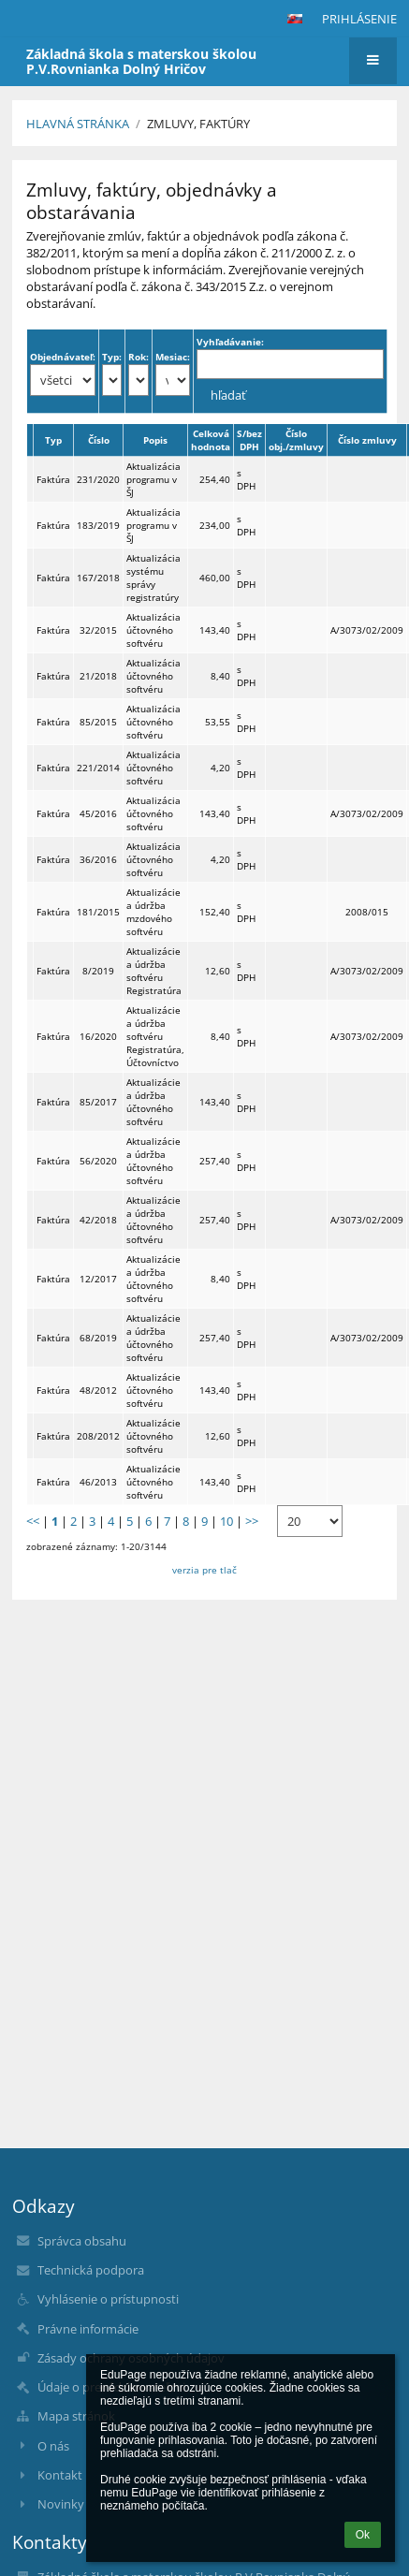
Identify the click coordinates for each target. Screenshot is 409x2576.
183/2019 (98, 525)
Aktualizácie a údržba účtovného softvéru (153, 1102)
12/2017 (98, 1278)
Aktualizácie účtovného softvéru (153, 1390)
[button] (295, 18)
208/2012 (98, 1435)
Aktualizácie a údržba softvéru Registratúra (154, 970)
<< (32, 1521)
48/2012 (98, 1390)
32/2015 (98, 630)
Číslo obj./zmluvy (296, 440)
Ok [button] (363, 2534)
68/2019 (98, 1337)
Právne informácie (88, 2328)
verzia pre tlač (204, 1569)
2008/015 (366, 911)
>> (251, 1521)
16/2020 (98, 1036)
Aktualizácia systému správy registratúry (153, 577)
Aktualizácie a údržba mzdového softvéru (153, 912)
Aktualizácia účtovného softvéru (153, 630)
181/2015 (98, 911)
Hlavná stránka (77, 123)
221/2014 (98, 767)
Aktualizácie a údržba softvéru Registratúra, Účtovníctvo (155, 1036)
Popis (155, 439)
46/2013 (98, 1481)
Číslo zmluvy (367, 439)
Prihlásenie (359, 18)
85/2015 (98, 721)
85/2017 (98, 1101)
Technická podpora (90, 2269)
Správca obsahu (81, 2240)
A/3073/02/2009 (366, 630)
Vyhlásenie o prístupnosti (108, 2299)
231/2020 (98, 479)
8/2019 (98, 970)
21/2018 (98, 675)
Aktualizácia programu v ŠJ (153, 479)
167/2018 (98, 577)
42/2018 (98, 1219)
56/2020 (98, 1160)
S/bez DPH (249, 440)
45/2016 (98, 813)
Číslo (99, 439)
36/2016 (98, 859)
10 (226, 1521)
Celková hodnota (210, 440)
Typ (53, 439)
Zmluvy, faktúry (198, 123)
